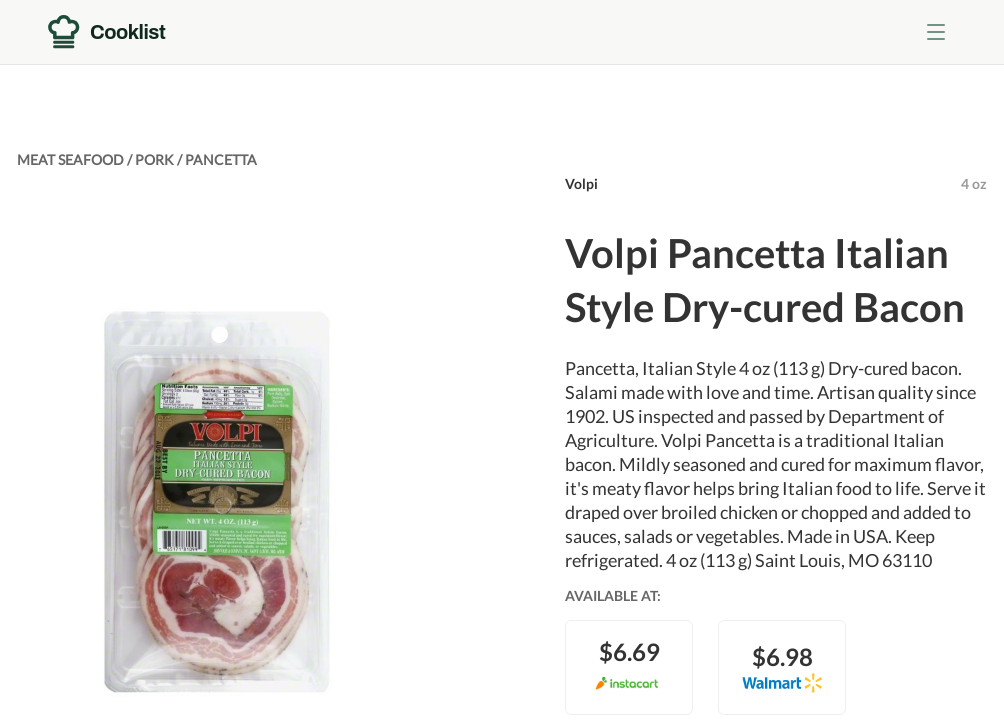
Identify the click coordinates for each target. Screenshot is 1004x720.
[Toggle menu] (936, 32)
